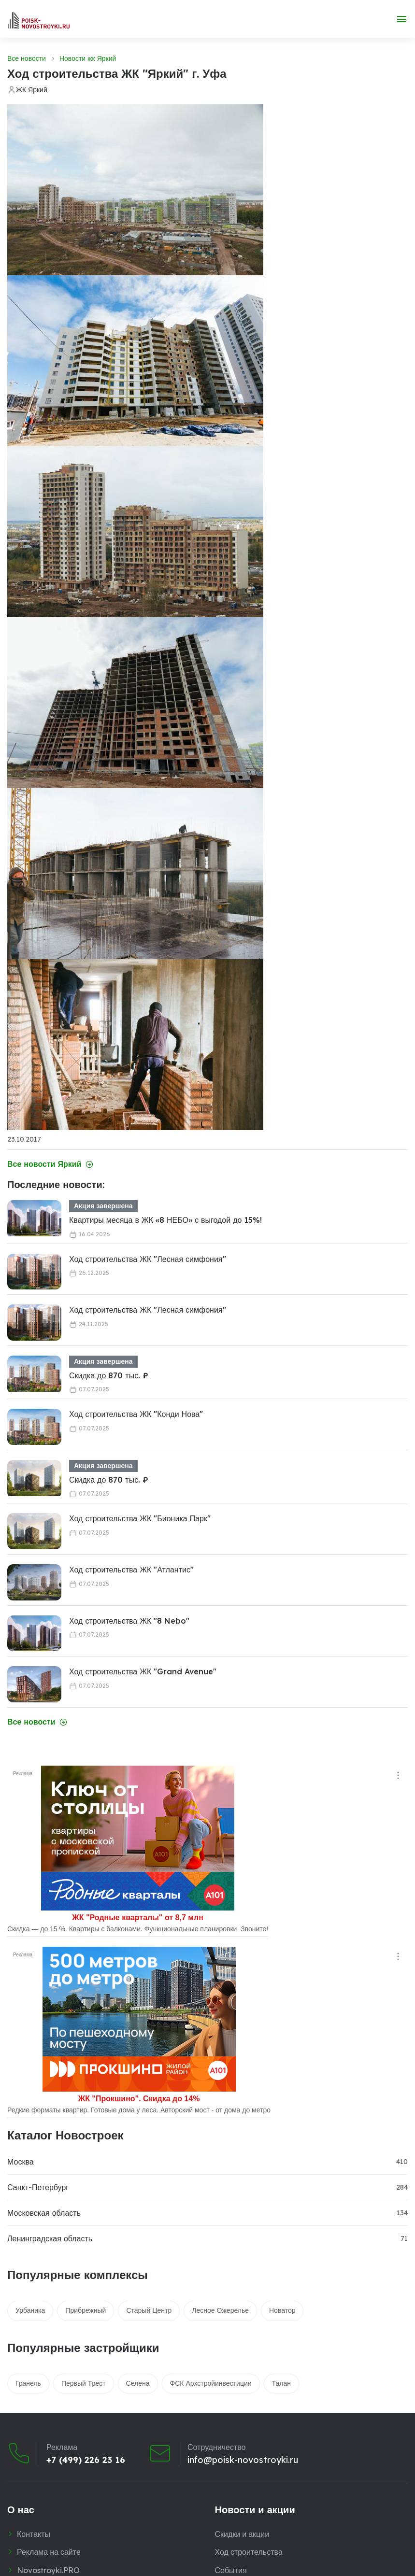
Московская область (44, 2213)
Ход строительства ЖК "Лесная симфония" (147, 1259)
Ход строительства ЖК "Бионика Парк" (140, 1518)
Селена (138, 2383)
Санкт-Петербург (38, 2187)
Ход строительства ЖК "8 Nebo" (129, 1621)
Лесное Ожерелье (220, 2310)
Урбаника (30, 2310)
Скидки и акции (242, 2534)
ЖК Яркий (31, 89)
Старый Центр (149, 2310)
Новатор (282, 2310)
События (231, 2570)
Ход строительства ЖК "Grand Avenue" (142, 1671)
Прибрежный (85, 2310)
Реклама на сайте (49, 2552)
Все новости (26, 58)
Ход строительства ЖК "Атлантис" (131, 1569)
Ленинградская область (49, 2238)
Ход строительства (249, 2552)
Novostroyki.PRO (48, 2570)
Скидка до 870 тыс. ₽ (108, 1375)
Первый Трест (83, 2383)
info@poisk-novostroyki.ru (242, 2460)
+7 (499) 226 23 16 (85, 2460)
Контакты (33, 2534)
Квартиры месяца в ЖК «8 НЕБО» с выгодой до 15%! (165, 1220)
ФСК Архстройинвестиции (211, 2383)
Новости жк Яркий (87, 58)
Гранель (28, 2383)
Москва (20, 2161)
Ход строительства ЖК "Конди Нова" (136, 1414)
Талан (281, 2383)
